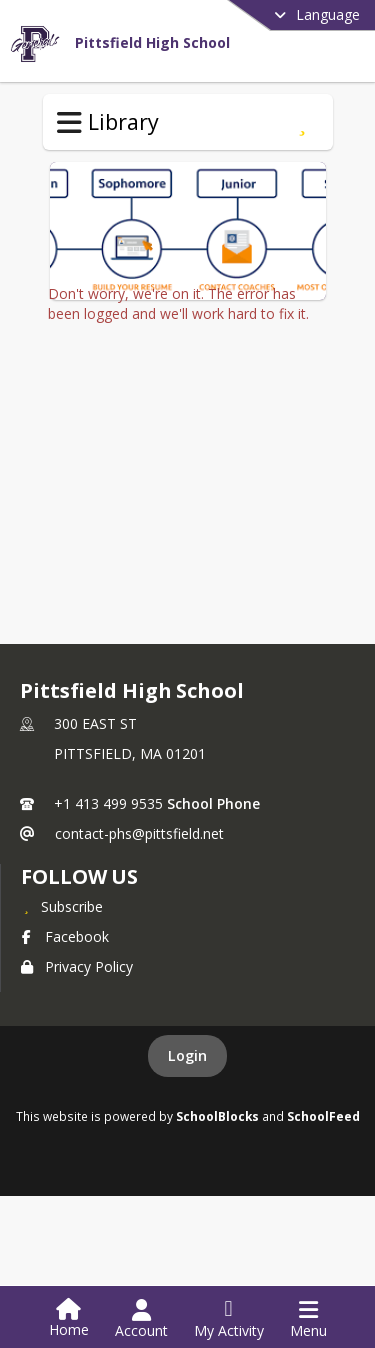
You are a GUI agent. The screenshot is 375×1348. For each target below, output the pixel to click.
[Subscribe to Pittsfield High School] (62, 908)
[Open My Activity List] (229, 1319)
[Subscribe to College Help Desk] (302, 122)
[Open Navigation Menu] (308, 1319)
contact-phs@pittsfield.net (139, 835)
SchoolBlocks (217, 1118)
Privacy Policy (77, 968)
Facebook (65, 938)
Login (187, 1057)
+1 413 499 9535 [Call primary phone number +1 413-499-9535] (108, 805)
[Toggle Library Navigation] (69, 123)
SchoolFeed (323, 1118)
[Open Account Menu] (141, 1319)
